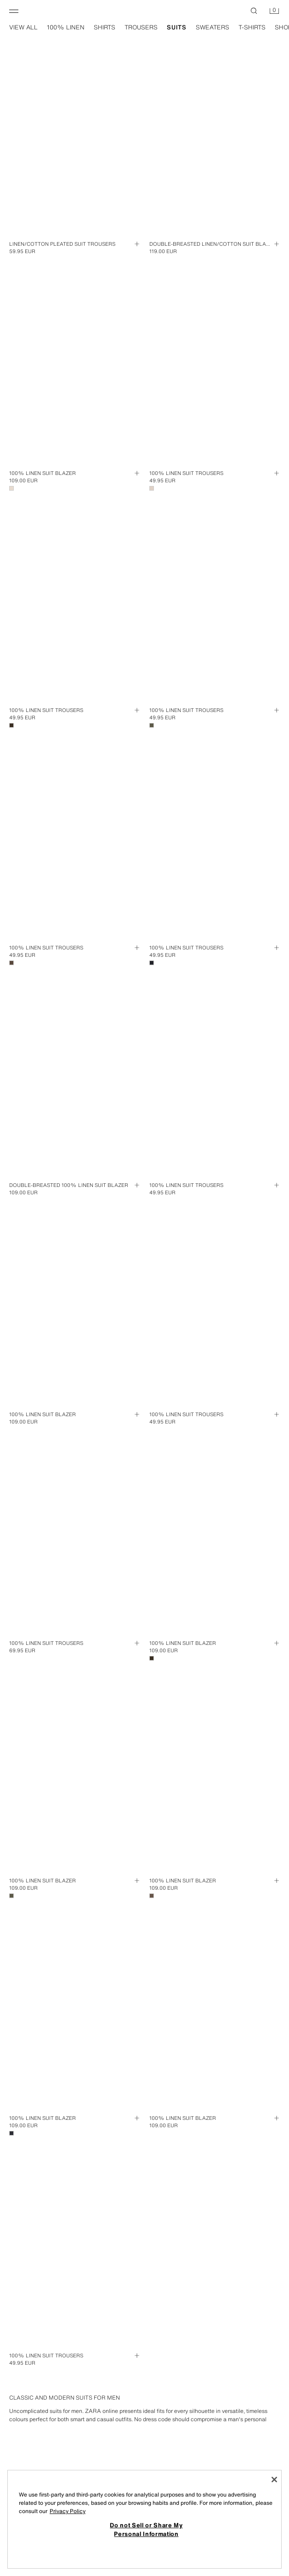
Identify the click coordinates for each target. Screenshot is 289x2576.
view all (23, 27)
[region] (144, 2519)
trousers (141, 27)
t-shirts (252, 27)
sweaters (212, 27)
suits (177, 27)
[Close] (274, 2479)
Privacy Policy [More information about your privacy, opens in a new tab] (67, 2511)
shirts (104, 27)
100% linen (66, 27)
